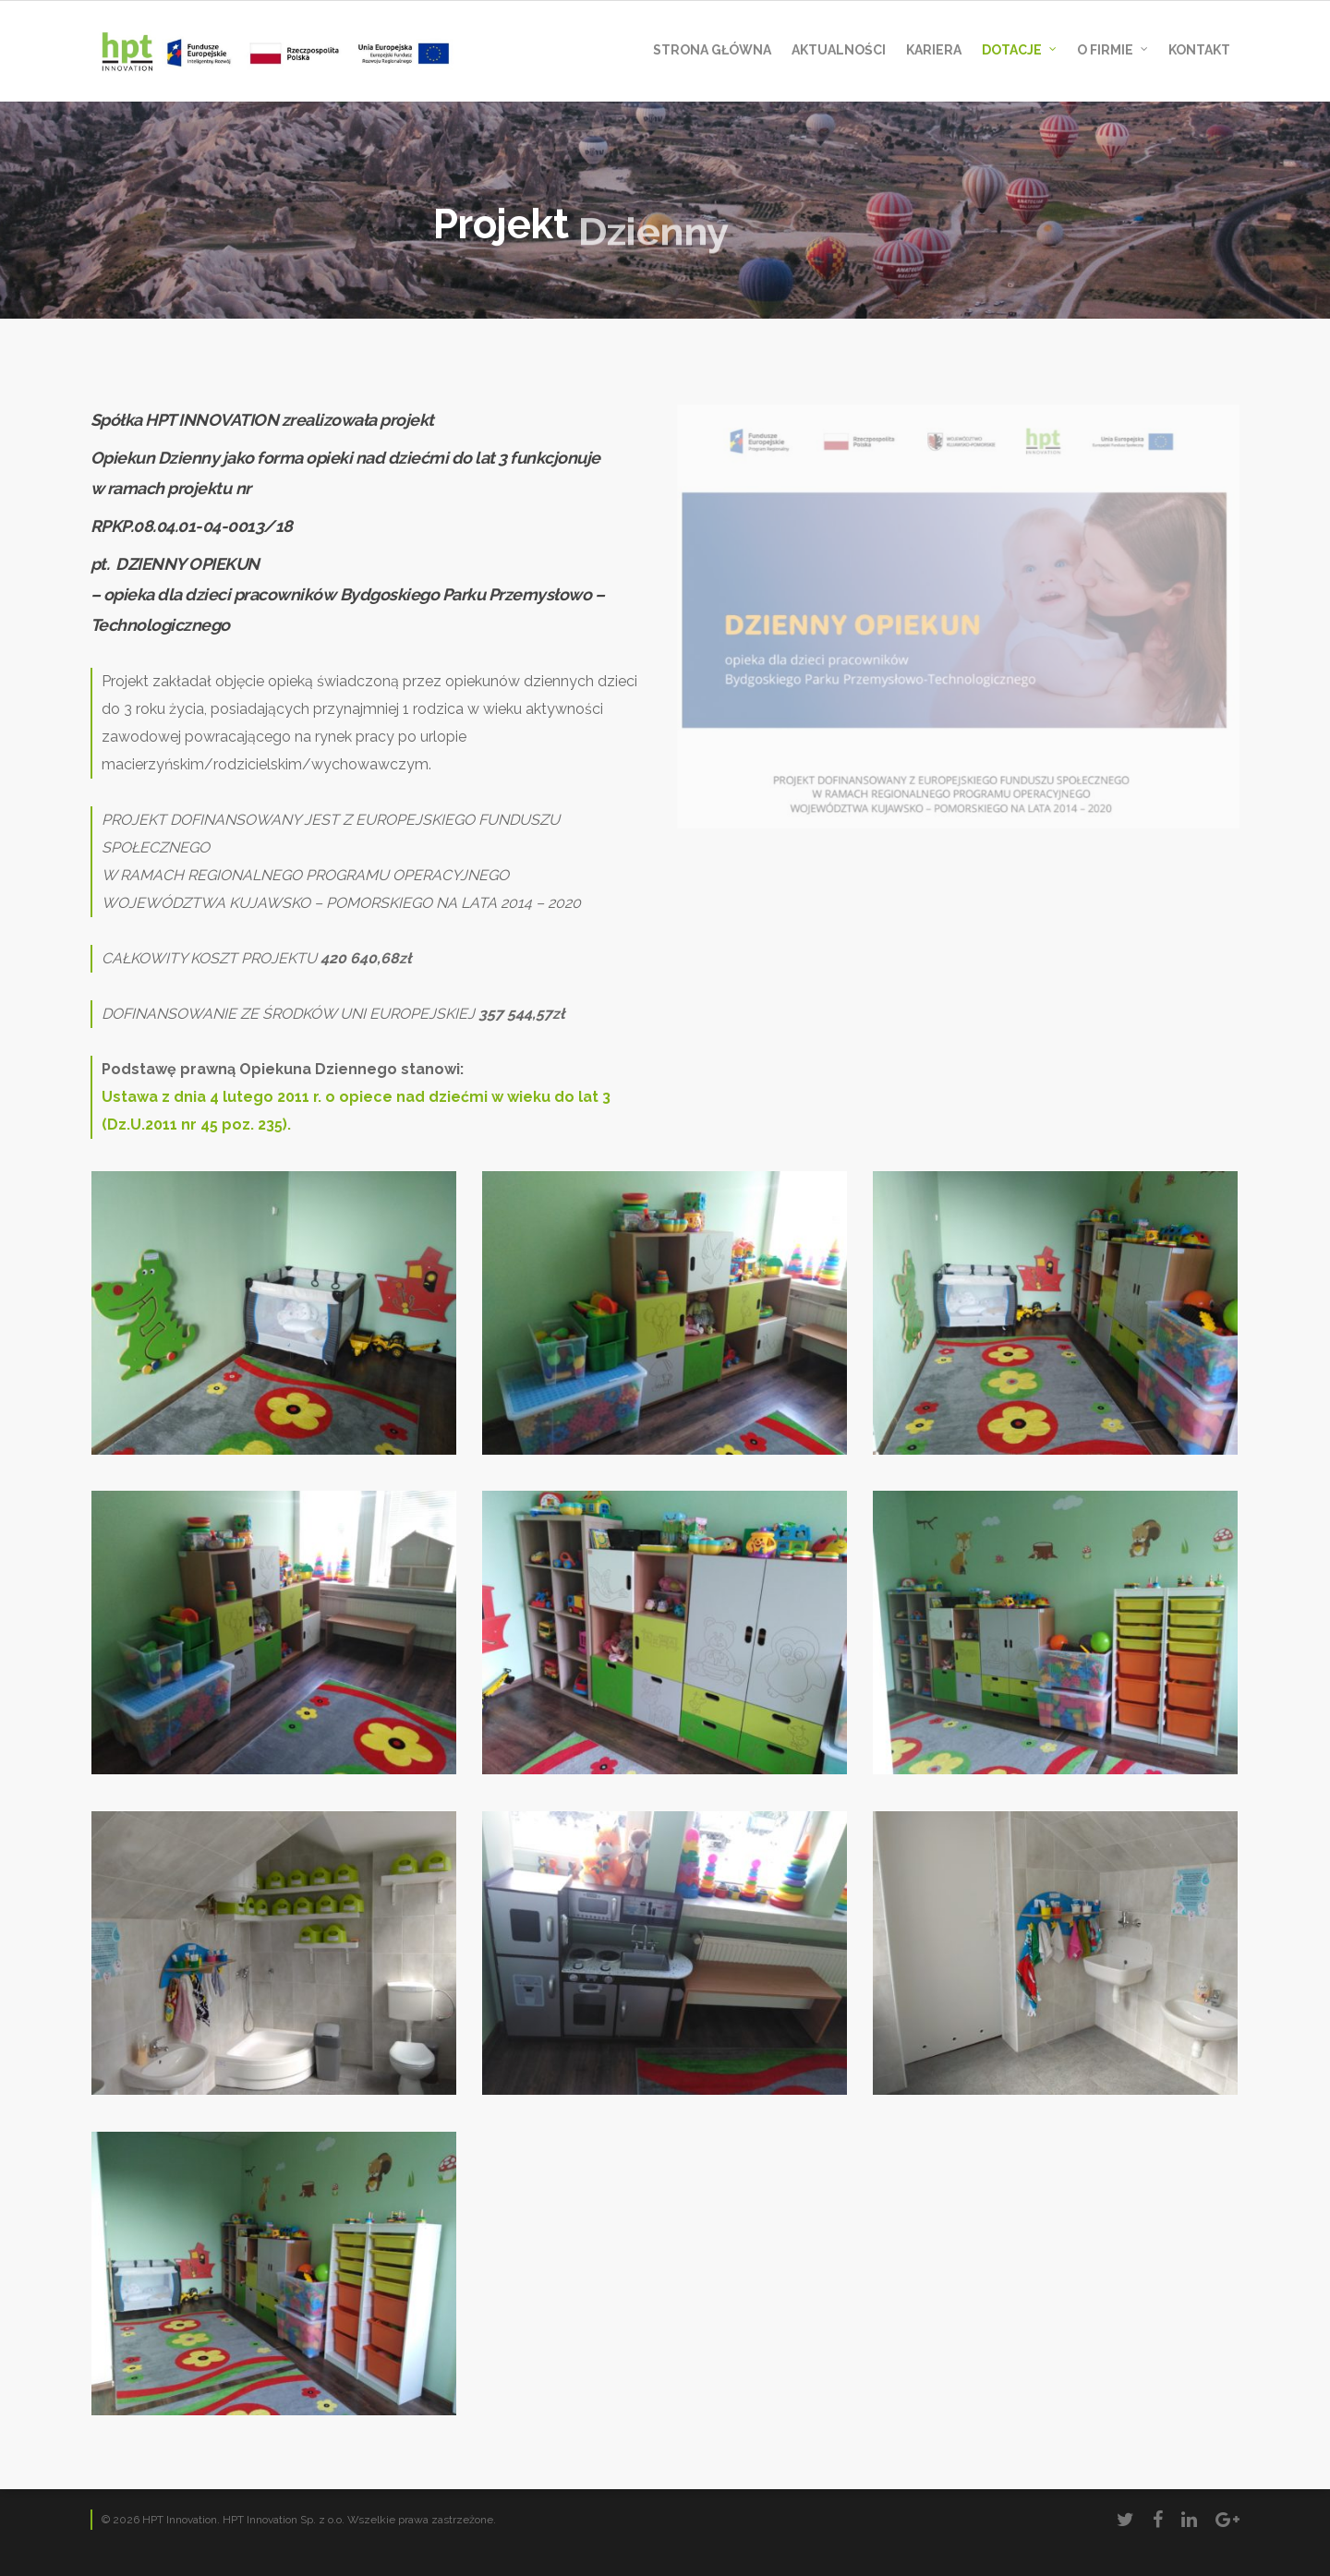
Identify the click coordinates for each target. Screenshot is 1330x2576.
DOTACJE (1020, 51)
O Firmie (1113, 51)
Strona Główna (712, 49)
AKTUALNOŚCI (839, 49)
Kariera (933, 49)
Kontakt (1199, 49)
